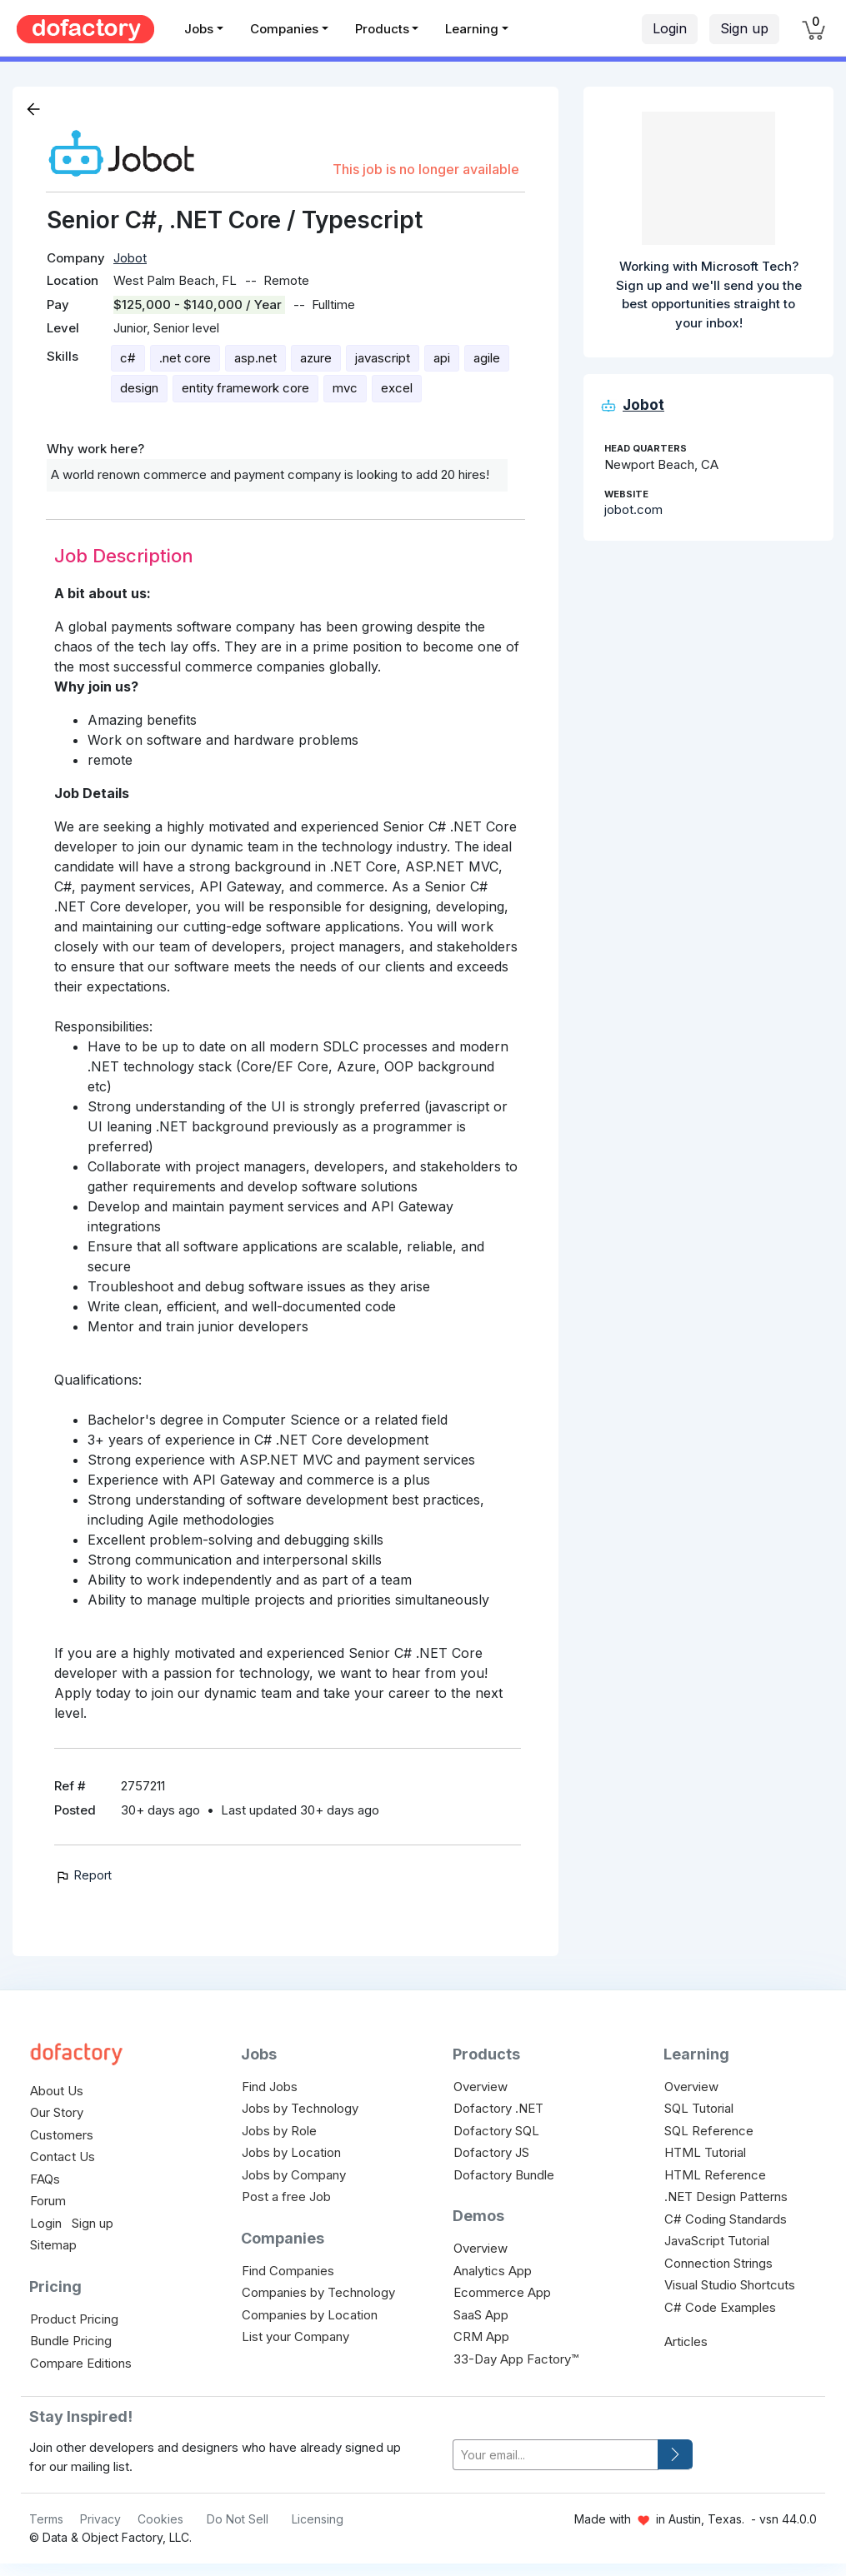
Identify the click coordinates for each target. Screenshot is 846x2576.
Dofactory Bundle (503, 2175)
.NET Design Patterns (726, 2196)
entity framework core (245, 388)
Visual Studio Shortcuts (729, 2285)
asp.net (255, 358)
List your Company (295, 2336)
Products (382, 29)
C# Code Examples (720, 2307)
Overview (480, 2086)
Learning (471, 29)
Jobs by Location (291, 2152)
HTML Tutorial (705, 2152)
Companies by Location (310, 2315)
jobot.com (633, 509)
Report (83, 1875)
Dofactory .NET (498, 2108)
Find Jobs (270, 2086)
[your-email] (555, 2454)
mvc (345, 388)
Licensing (317, 2519)
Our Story (56, 2112)
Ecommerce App (502, 2292)
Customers (61, 2135)
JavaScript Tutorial (716, 2241)
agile (486, 358)
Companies (284, 29)
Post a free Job (286, 2196)
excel (397, 388)
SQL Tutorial (698, 2108)
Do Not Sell (237, 2519)
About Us (56, 2091)
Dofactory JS (491, 2152)
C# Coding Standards (725, 2219)
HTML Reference (715, 2175)
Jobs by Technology (300, 2108)
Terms (46, 2519)
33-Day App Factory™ (515, 2359)
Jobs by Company (294, 2175)
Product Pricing (74, 2319)
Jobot (130, 258)
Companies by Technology (318, 2292)
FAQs (45, 2179)
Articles (686, 2341)
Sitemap (53, 2245)
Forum (48, 2201)
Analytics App (492, 2271)
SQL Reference (708, 2131)
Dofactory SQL (496, 2131)
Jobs (198, 29)
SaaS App (480, 2315)
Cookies (160, 2519)
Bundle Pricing (71, 2341)
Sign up (744, 28)
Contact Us (62, 2156)
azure (316, 358)
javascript (382, 358)
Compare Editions (81, 2363)
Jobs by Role (279, 2131)
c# (128, 358)
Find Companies (288, 2271)
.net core (185, 358)
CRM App (481, 2336)
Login (670, 28)
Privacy (100, 2519)
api (441, 358)
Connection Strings (718, 2263)
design (139, 388)
